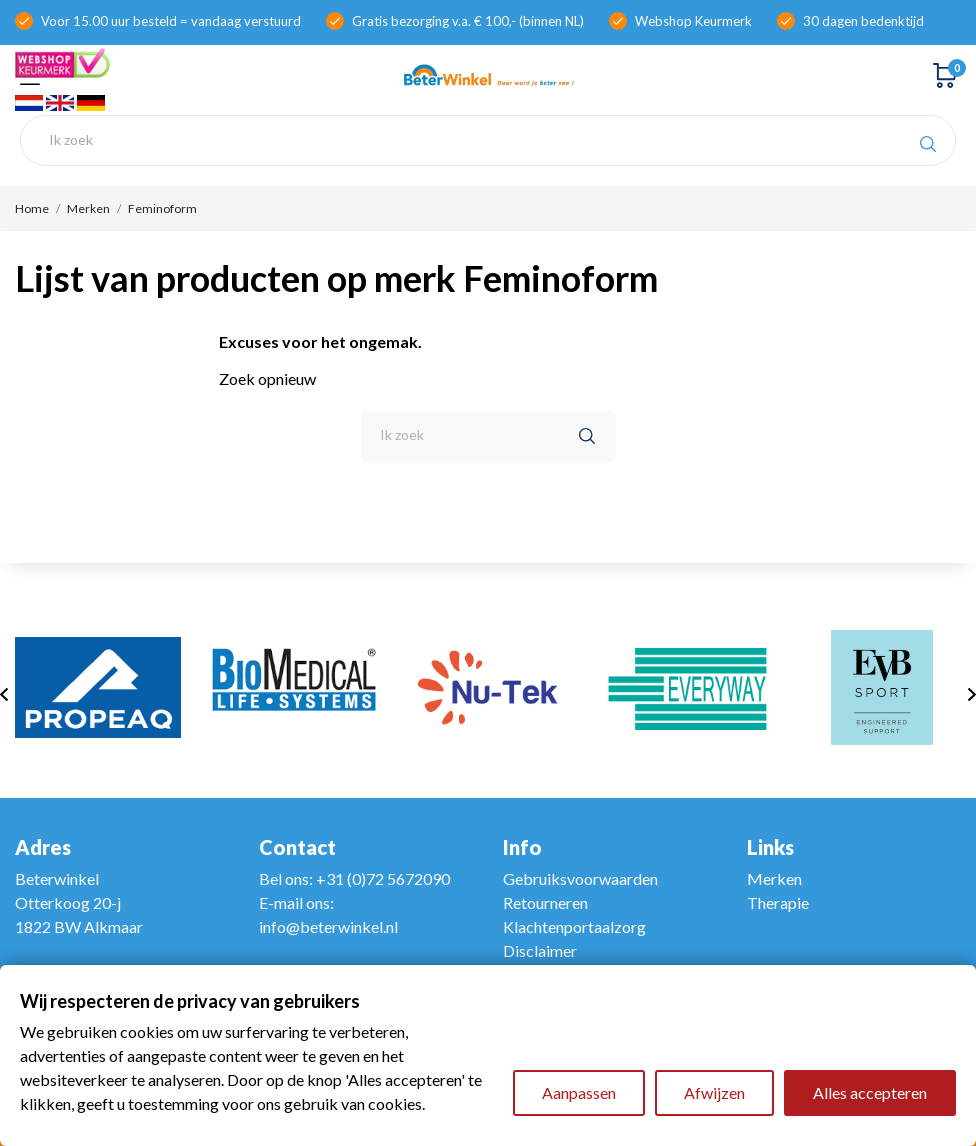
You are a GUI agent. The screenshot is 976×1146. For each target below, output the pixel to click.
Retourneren (545, 902)
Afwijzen (714, 1092)
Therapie (778, 902)
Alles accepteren (870, 1092)
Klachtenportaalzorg (574, 926)
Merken (774, 878)
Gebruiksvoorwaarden (580, 878)
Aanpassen (579, 1092)
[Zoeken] (488, 140)
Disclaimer (540, 950)
